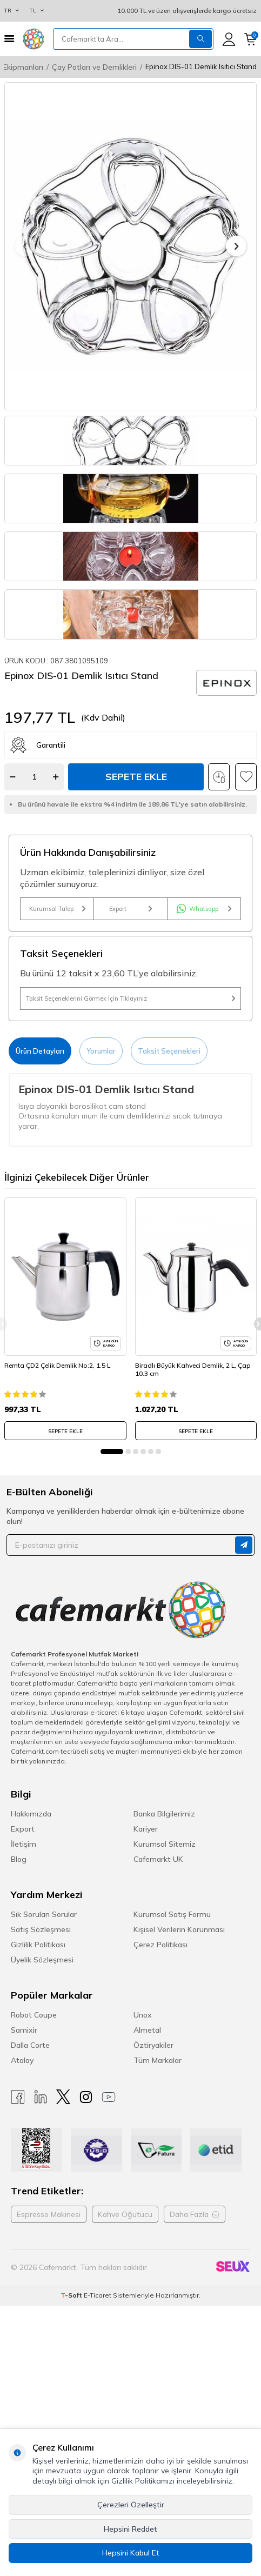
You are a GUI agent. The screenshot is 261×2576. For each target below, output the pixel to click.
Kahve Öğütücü (125, 2322)
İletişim (23, 1952)
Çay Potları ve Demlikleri (94, 67)
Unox (142, 2123)
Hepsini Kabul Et (130, 2553)
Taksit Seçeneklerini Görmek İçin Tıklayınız (130, 1106)
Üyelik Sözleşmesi (42, 2068)
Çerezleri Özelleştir (130, 2505)
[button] (25, 246)
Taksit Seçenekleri (169, 1159)
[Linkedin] (41, 2205)
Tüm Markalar (157, 2168)
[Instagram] (86, 2205)
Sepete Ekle (136, 884)
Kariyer (145, 1937)
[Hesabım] (229, 39)
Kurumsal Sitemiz (164, 1952)
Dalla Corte (30, 2153)
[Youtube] (109, 2205)
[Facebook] (18, 2205)
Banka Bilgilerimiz (164, 1922)
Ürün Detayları (40, 1159)
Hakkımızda (31, 1922)
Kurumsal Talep (57, 1016)
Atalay (22, 2168)
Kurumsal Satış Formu (172, 2022)
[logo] (33, 39)
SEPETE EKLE (65, 1539)
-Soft (72, 2403)
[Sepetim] (250, 39)
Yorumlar (101, 1159)
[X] (63, 2205)
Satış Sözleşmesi (41, 2037)
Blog (18, 1967)
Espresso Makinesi (49, 2322)
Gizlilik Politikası (38, 2053)
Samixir (24, 2138)
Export (130, 1016)
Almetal (147, 2138)
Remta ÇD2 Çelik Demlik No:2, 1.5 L (57, 1473)
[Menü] (9, 39)
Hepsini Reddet (130, 2529)
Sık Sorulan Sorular (44, 2022)
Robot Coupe (34, 2123)
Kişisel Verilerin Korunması (179, 2037)
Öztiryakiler (153, 2153)
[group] (130, 246)
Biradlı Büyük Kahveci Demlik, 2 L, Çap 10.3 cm (193, 1477)
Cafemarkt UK (158, 1967)
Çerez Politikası (160, 2053)
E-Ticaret (97, 2403)
